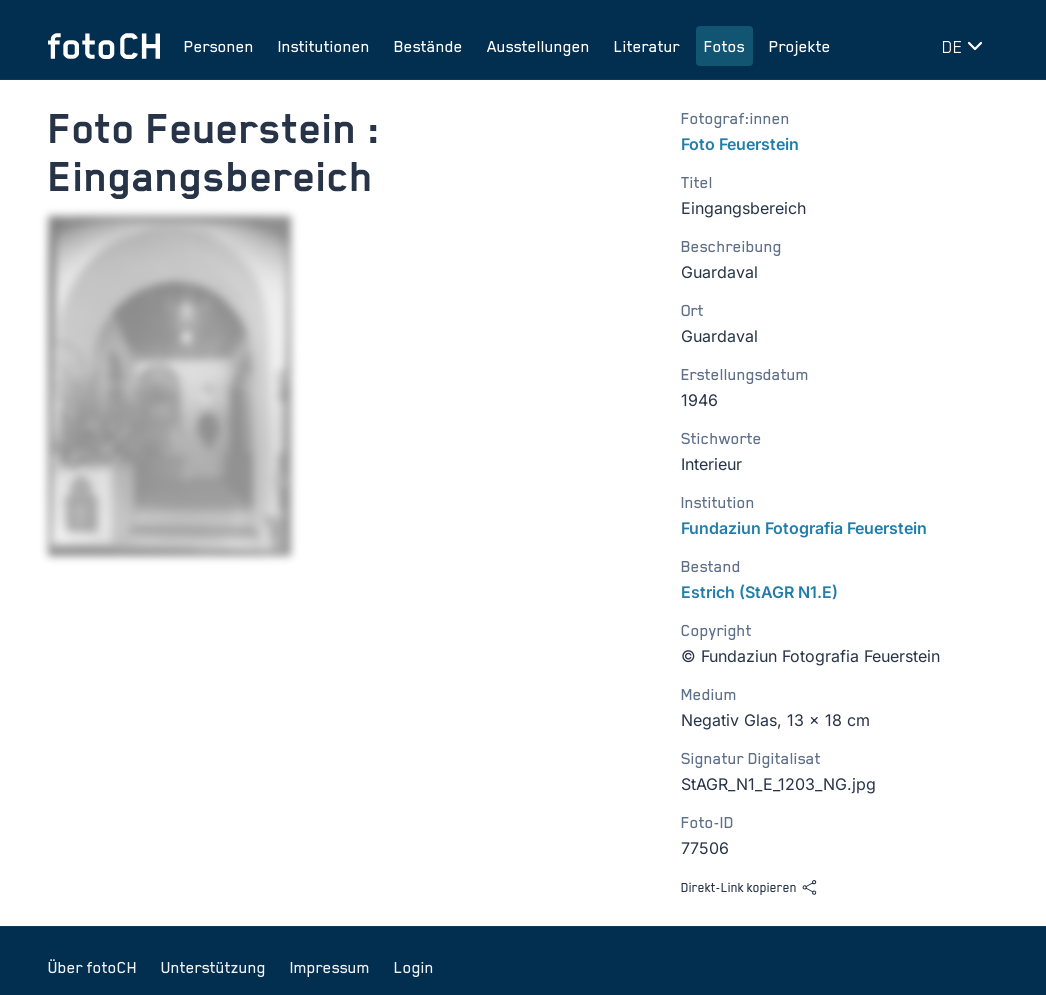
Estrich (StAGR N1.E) (759, 592)
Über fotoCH (92, 967)
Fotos (724, 46)
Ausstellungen (538, 46)
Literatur (647, 46)
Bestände (428, 46)
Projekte (800, 46)
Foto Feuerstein (740, 144)
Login (414, 967)
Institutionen (324, 46)
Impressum (330, 967)
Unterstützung (213, 967)
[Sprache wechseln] (966, 46)
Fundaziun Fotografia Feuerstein (804, 528)
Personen (219, 46)
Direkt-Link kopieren (749, 887)
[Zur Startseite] (104, 46)
